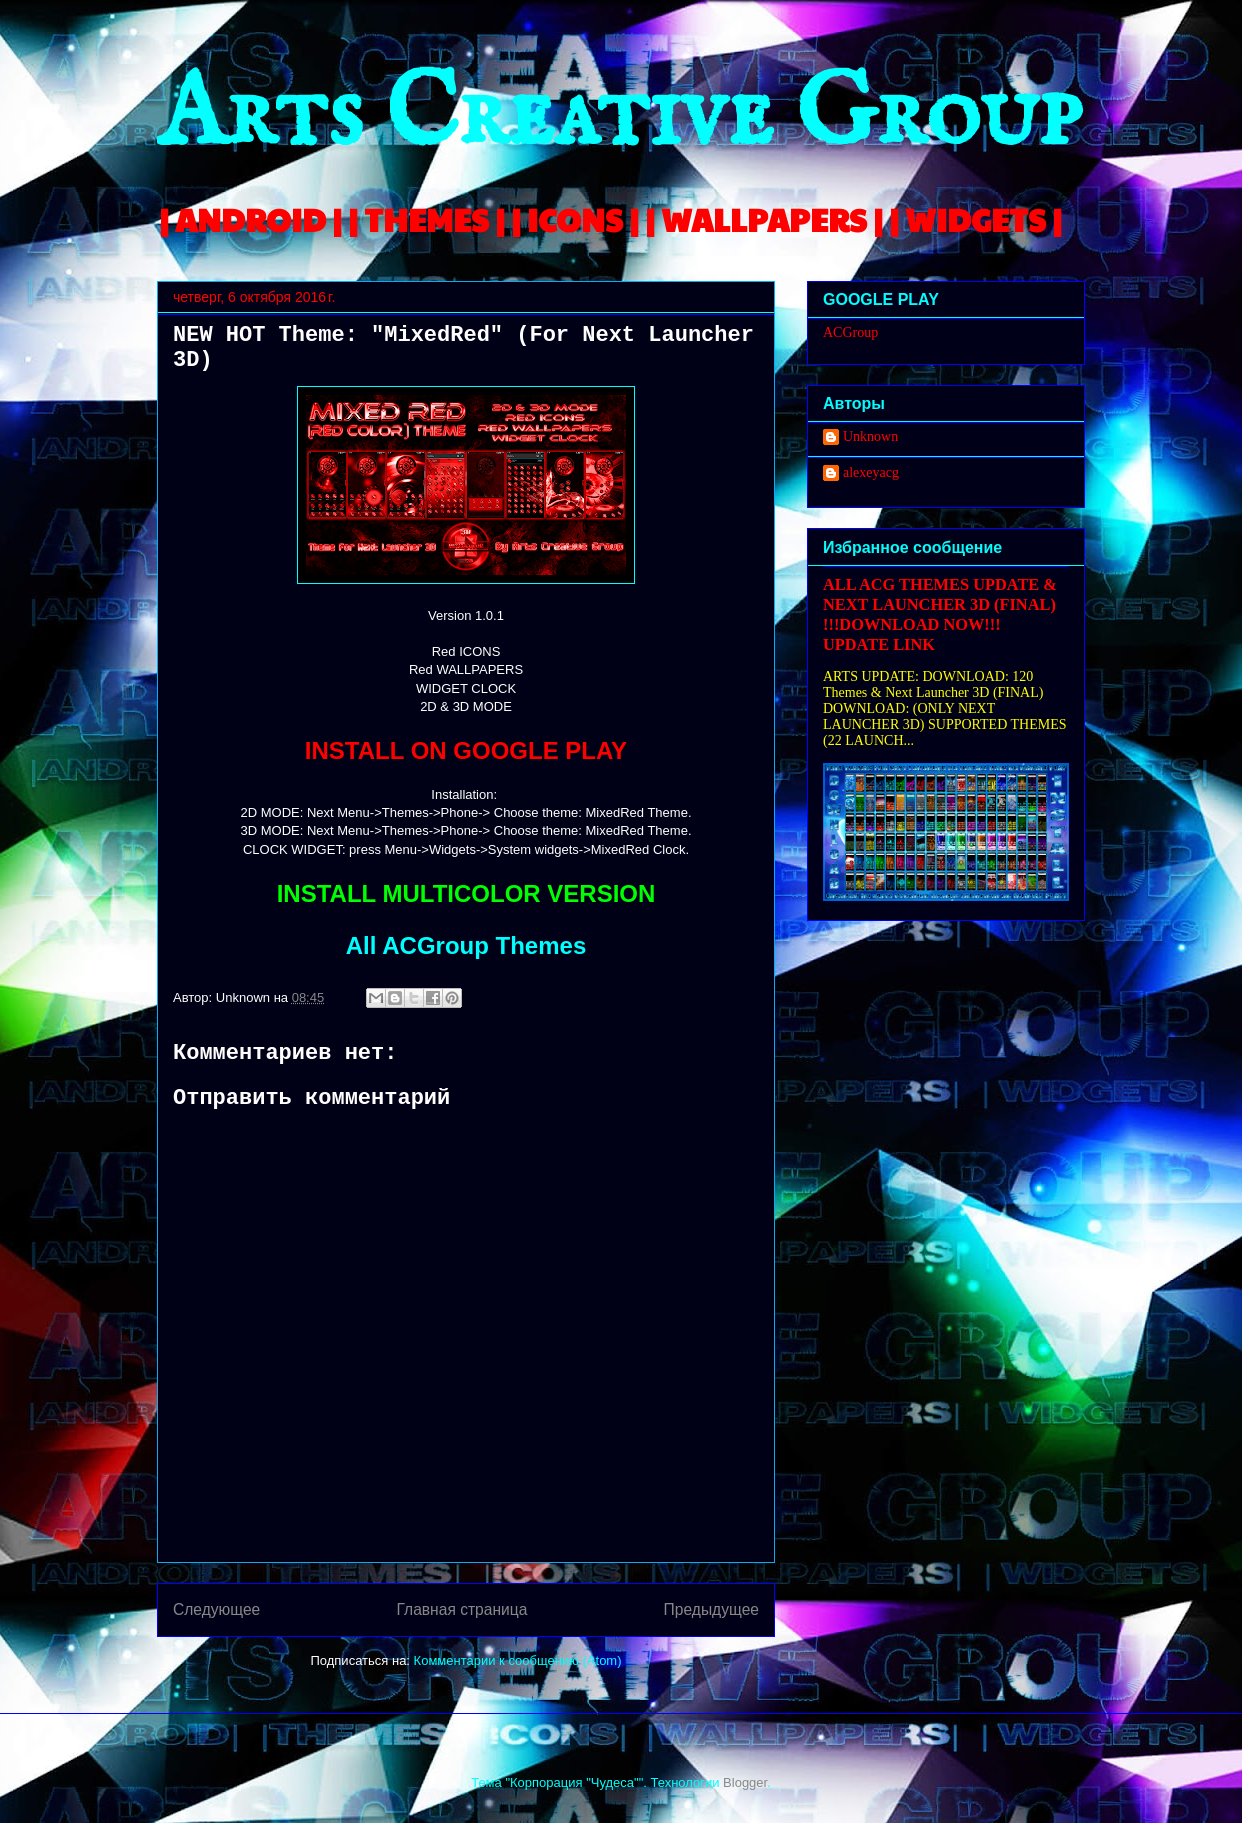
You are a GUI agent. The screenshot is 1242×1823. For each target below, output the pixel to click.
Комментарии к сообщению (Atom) (518, 1660)
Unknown (870, 436)
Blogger (745, 1782)
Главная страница (461, 1609)
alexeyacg (871, 472)
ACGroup (850, 332)
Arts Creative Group (619, 116)
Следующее (216, 1609)
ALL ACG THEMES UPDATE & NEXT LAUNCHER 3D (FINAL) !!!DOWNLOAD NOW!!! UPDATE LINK (940, 614)
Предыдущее (711, 1609)
